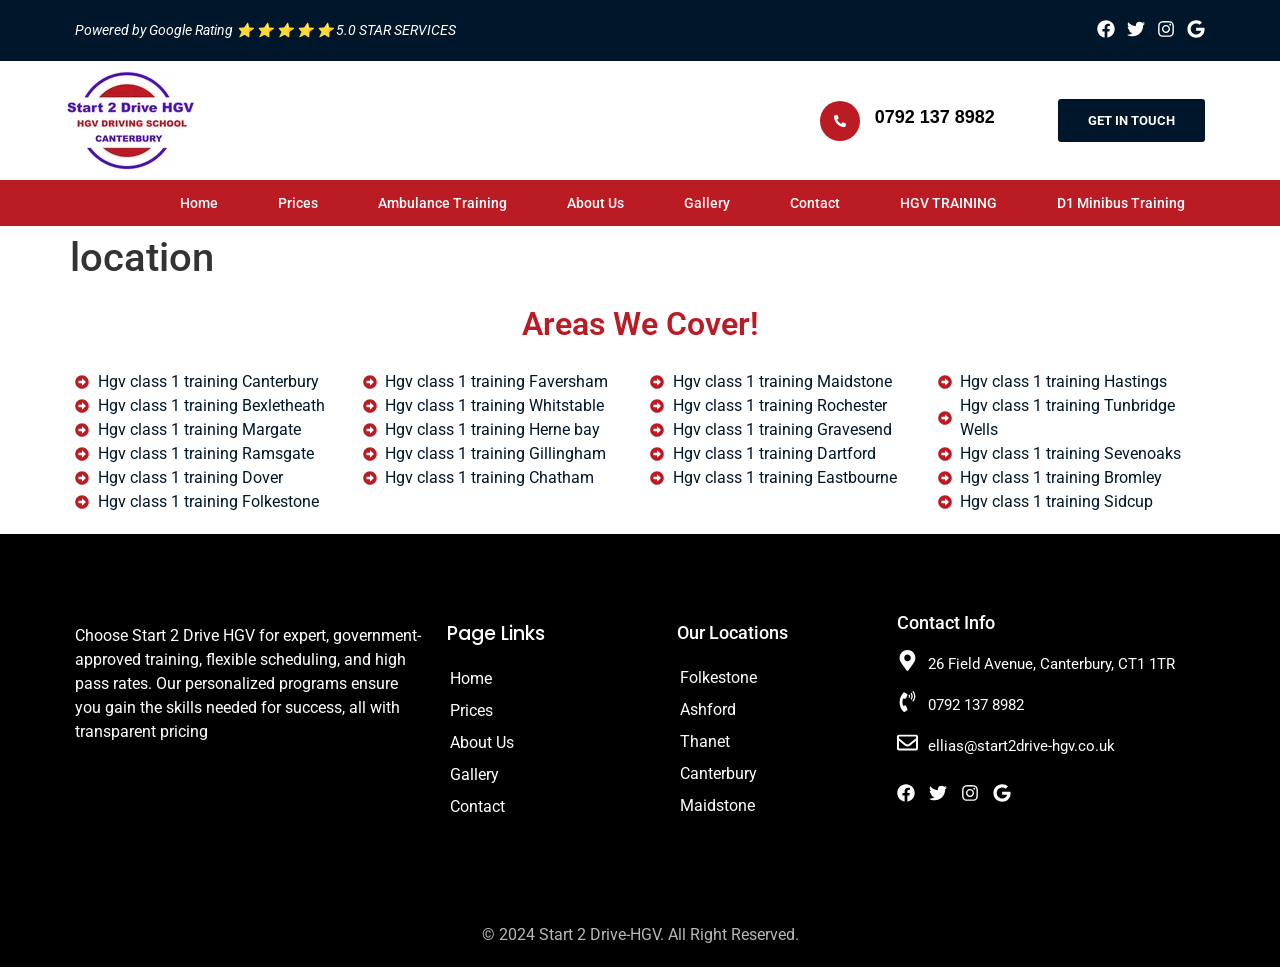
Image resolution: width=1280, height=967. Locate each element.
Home (199, 203)
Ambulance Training (442, 203)
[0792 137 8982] (840, 121)
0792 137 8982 (935, 117)
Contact (815, 203)
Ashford (708, 709)
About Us (595, 203)
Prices (298, 203)
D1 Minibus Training (1121, 203)
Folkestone (718, 677)
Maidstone (717, 805)
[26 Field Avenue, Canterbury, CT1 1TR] (907, 660)
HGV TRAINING (948, 203)
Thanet (705, 741)
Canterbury (718, 773)
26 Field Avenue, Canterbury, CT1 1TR (1051, 664)
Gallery (707, 203)
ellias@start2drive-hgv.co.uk (1021, 746)
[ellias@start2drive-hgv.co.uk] (907, 742)
